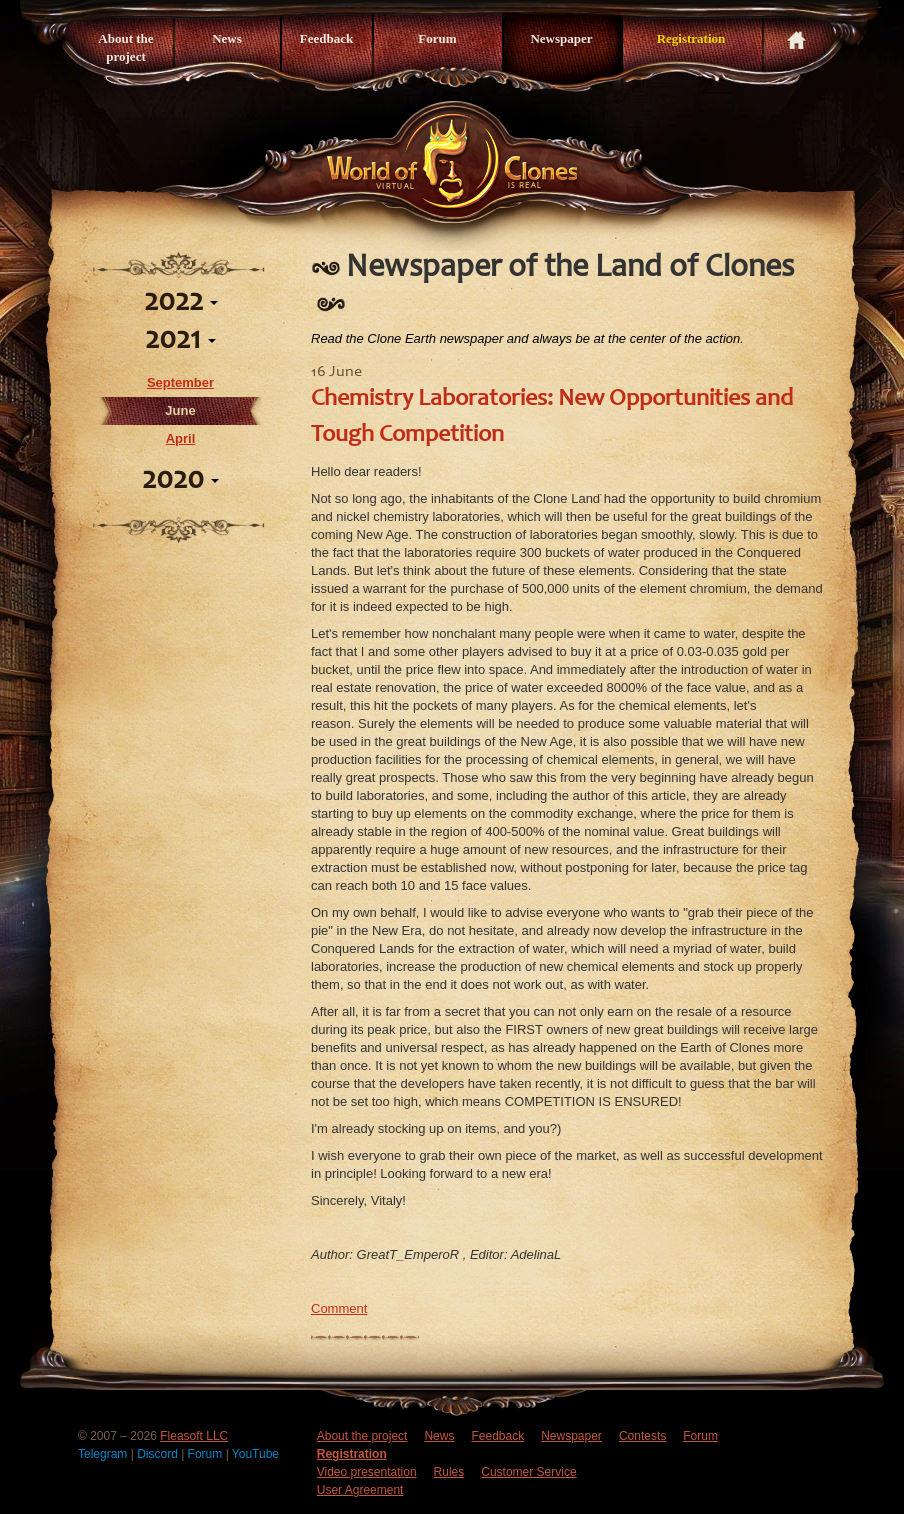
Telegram (104, 1454)
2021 (180, 341)
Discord (159, 1454)
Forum (437, 38)
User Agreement (360, 1490)
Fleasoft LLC (194, 1436)
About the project (125, 47)
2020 (180, 481)
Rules (449, 1472)
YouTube (255, 1454)
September (180, 382)
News (227, 38)
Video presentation (367, 1472)
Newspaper (561, 38)
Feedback (326, 38)
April (181, 438)
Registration (691, 38)
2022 (181, 303)
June (180, 410)
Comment (339, 1308)
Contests (642, 1436)
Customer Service (528, 1472)
